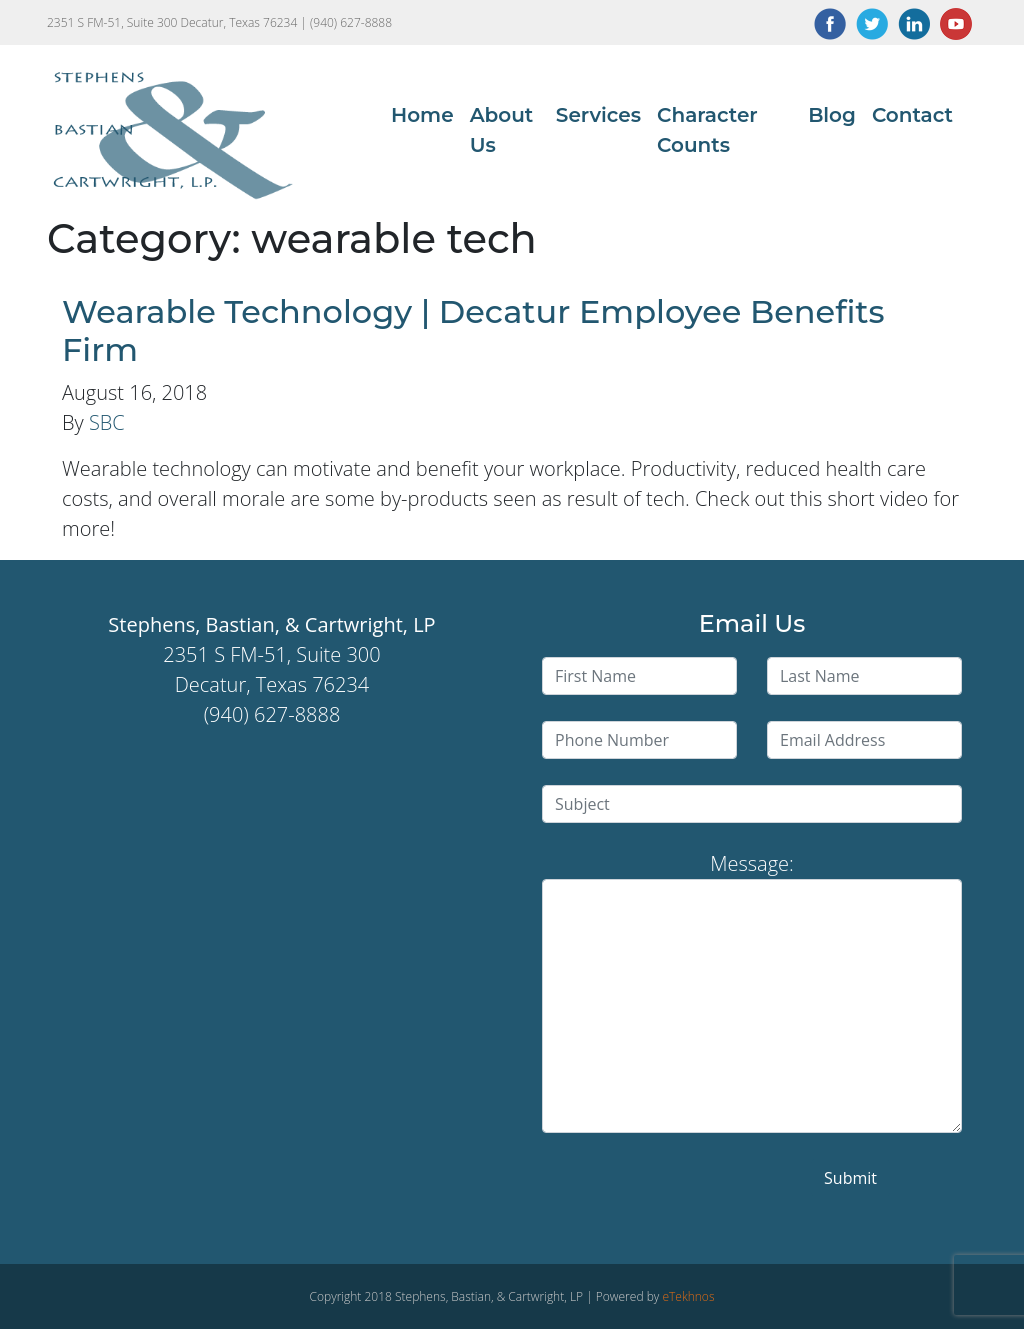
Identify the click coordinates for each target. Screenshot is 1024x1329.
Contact (912, 115)
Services (598, 115)
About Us (502, 130)
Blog (832, 115)
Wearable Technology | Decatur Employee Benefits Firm (473, 330)
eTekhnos (688, 1296)
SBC (107, 422)
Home (422, 115)
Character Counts (707, 130)
